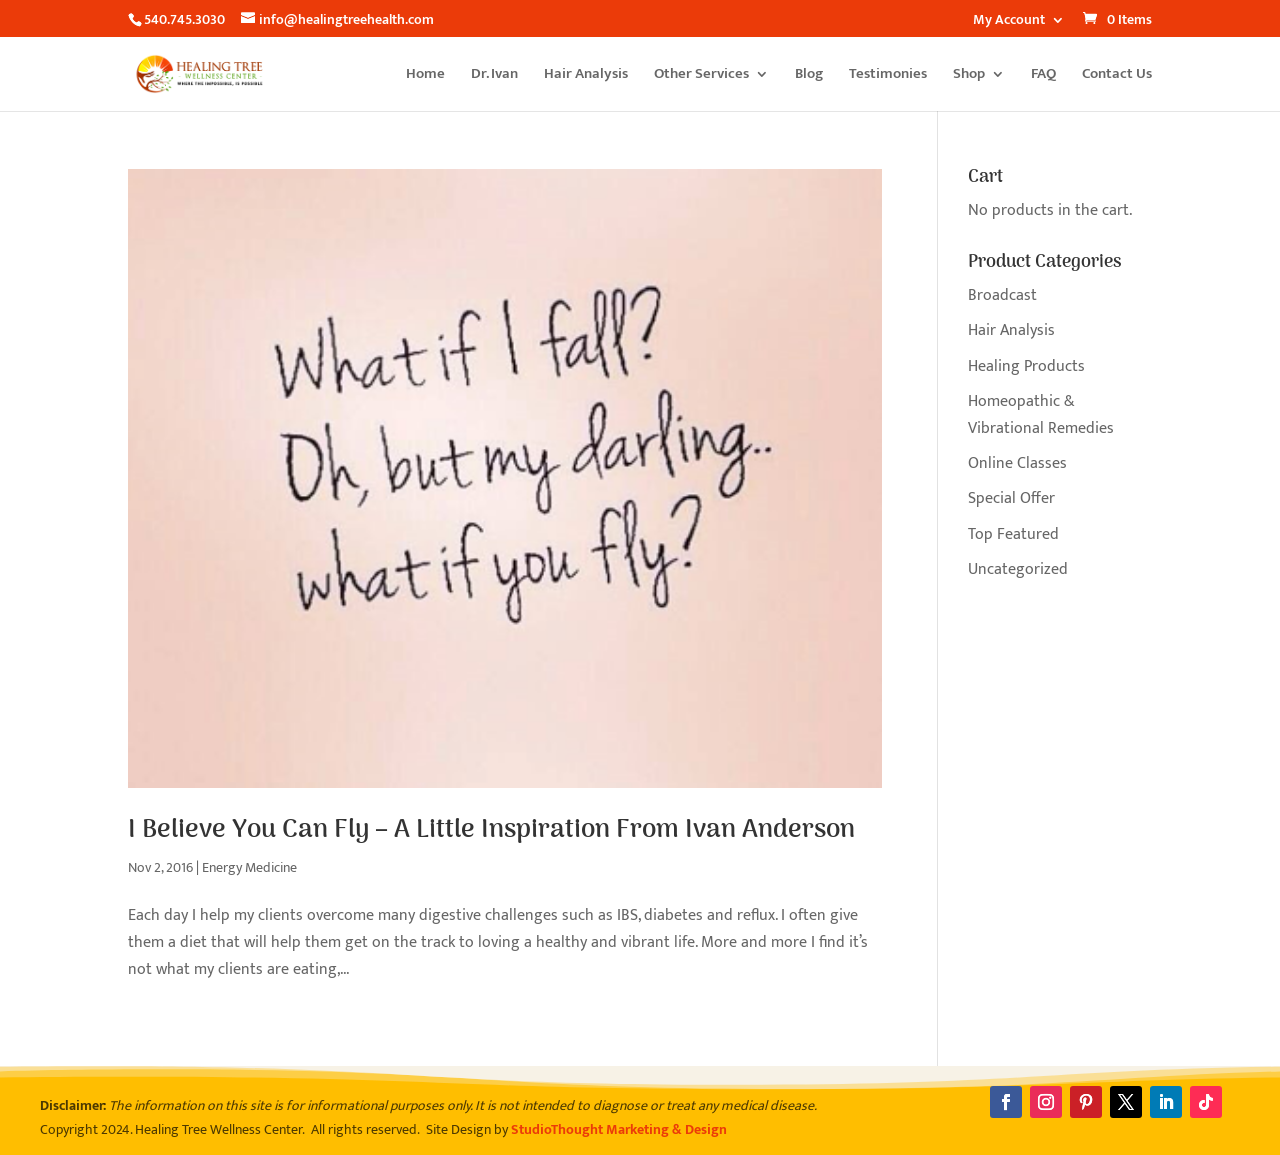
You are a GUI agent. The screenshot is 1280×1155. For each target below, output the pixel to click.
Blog (809, 76)
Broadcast (1002, 295)
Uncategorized (1018, 569)
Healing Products (1026, 366)
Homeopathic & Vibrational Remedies (1041, 415)
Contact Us (1117, 76)
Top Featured (1013, 534)
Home (425, 76)
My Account (1009, 22)
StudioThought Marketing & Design (619, 1129)
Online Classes (1017, 463)
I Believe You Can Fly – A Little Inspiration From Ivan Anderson (491, 830)
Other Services (701, 76)
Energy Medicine (249, 867)
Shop (969, 76)
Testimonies (888, 76)
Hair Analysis (586, 76)
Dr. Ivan (494, 76)
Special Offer (1011, 498)
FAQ (1043, 76)
